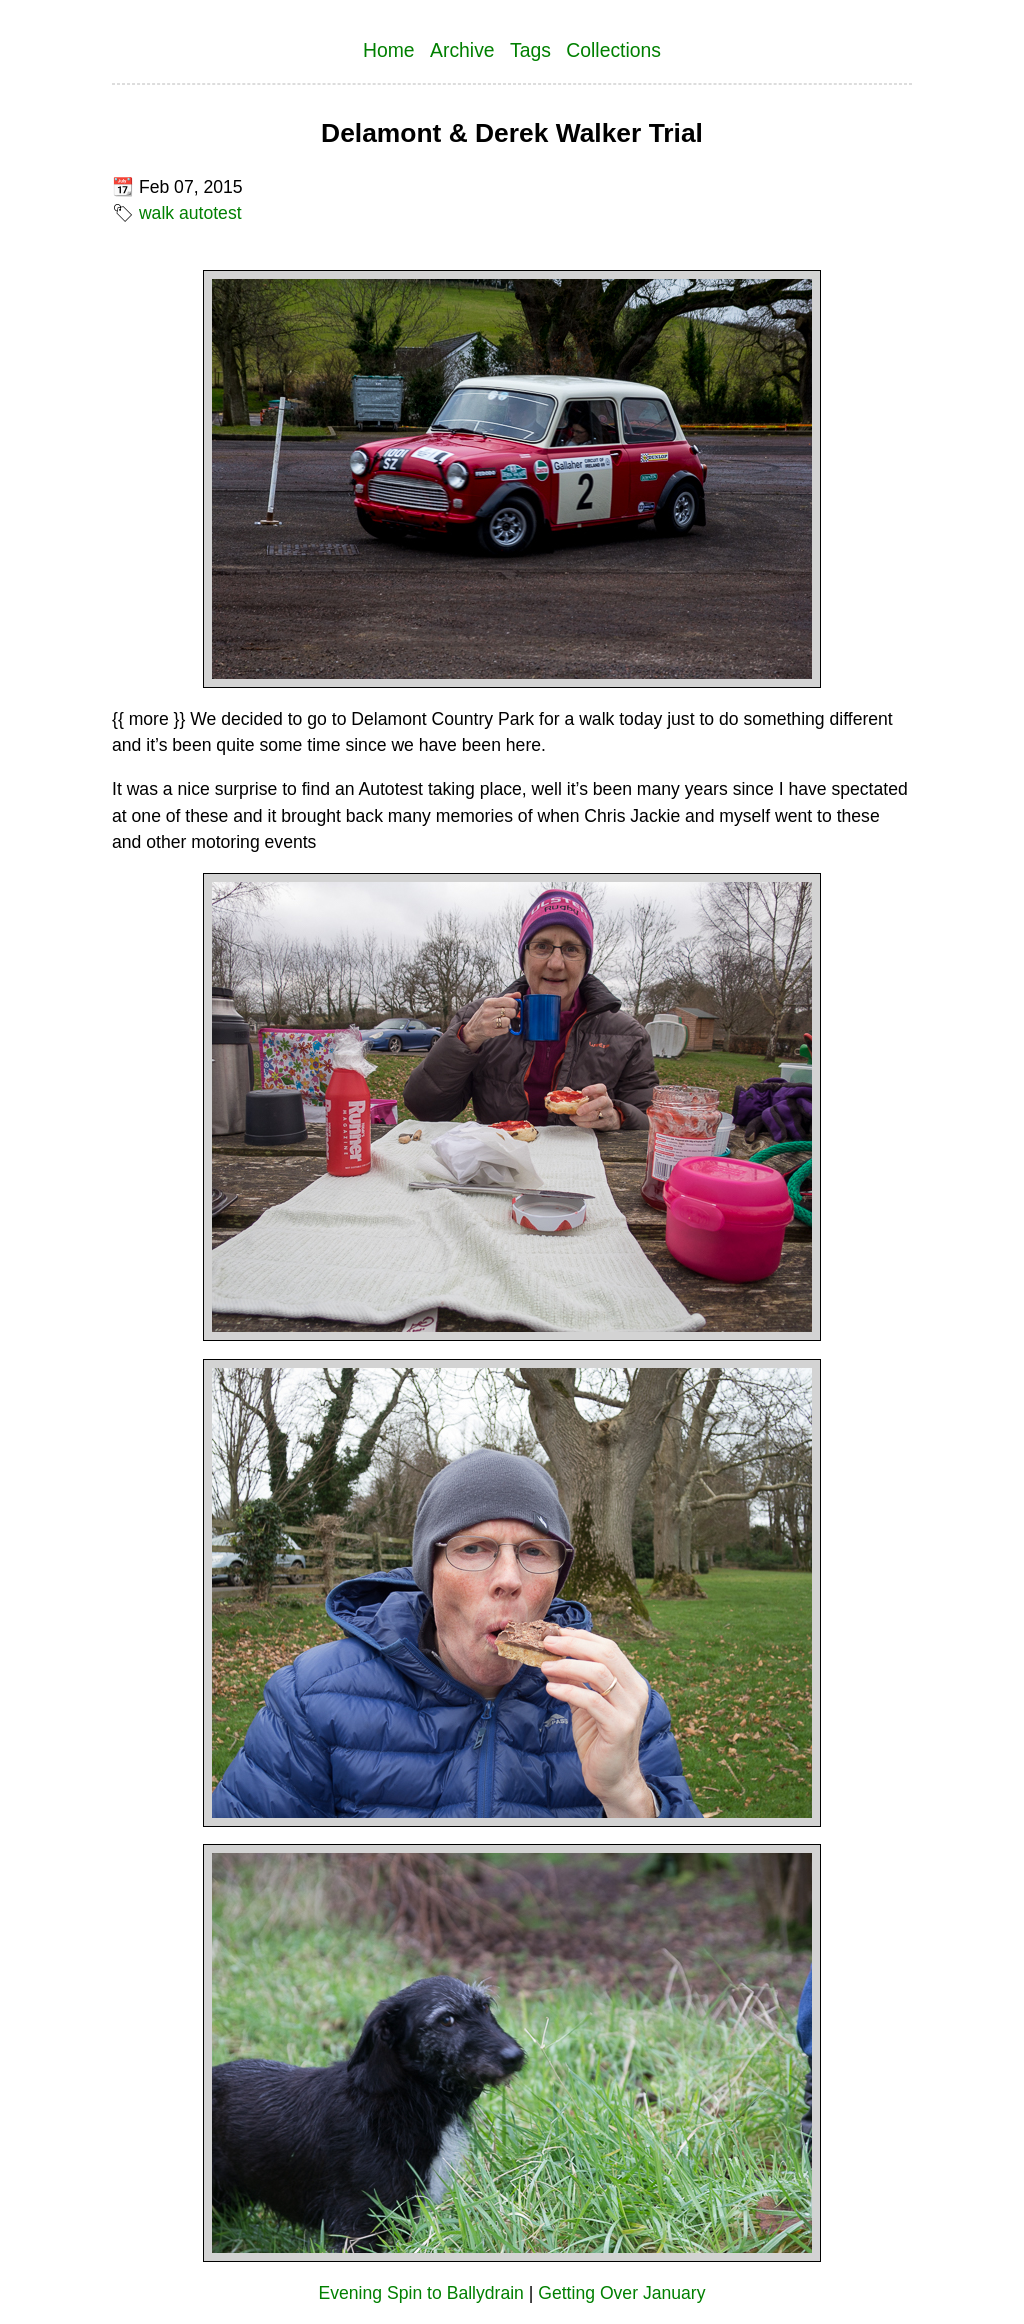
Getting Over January (621, 2293)
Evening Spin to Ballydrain (421, 2293)
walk (156, 213)
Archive (462, 50)
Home (389, 50)
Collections (613, 50)
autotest (210, 213)
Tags (530, 50)
